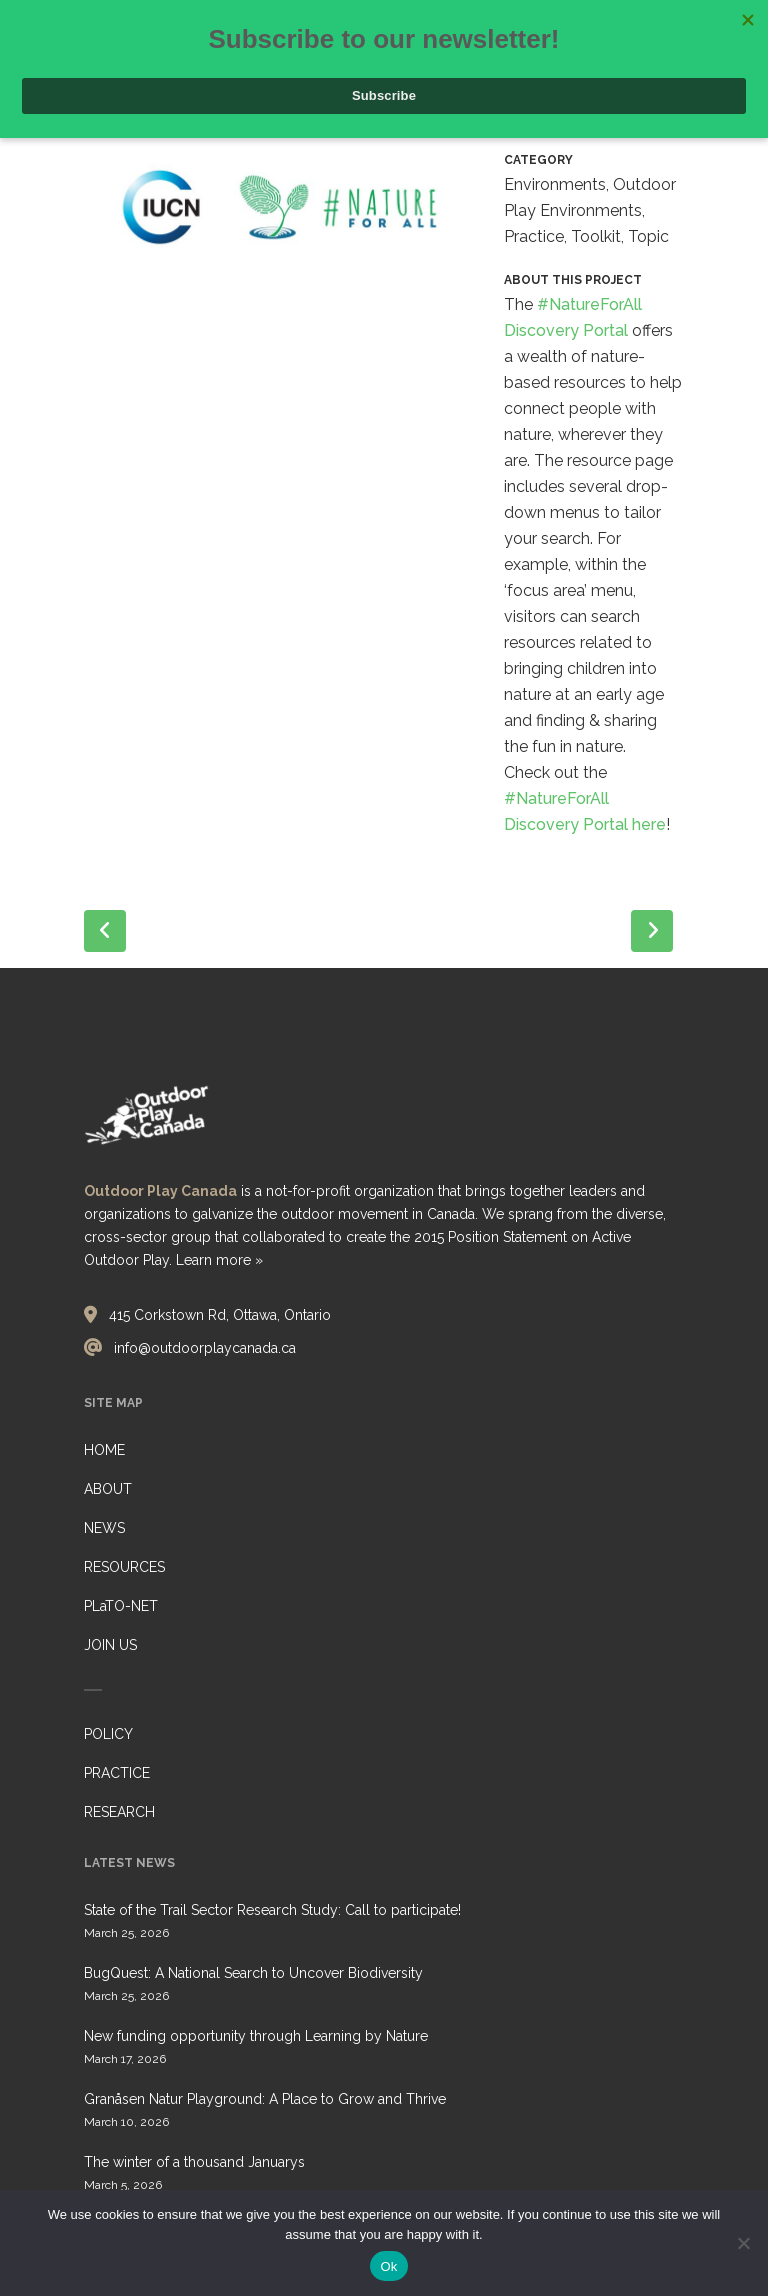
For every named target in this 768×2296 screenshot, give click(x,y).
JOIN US (110, 1645)
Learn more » (219, 1260)
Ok (388, 2266)
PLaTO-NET (121, 1606)
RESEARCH (119, 1812)
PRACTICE (117, 1773)
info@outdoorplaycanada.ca (205, 1348)
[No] (743, 2243)
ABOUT (108, 1489)
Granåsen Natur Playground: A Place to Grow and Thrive (265, 2099)
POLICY (108, 1734)
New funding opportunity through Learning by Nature (256, 2036)
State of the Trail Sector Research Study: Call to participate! (272, 1910)
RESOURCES (124, 1567)
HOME (104, 1450)
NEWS (104, 1528)
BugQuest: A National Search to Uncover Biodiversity (253, 1973)
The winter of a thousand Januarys (194, 2162)
